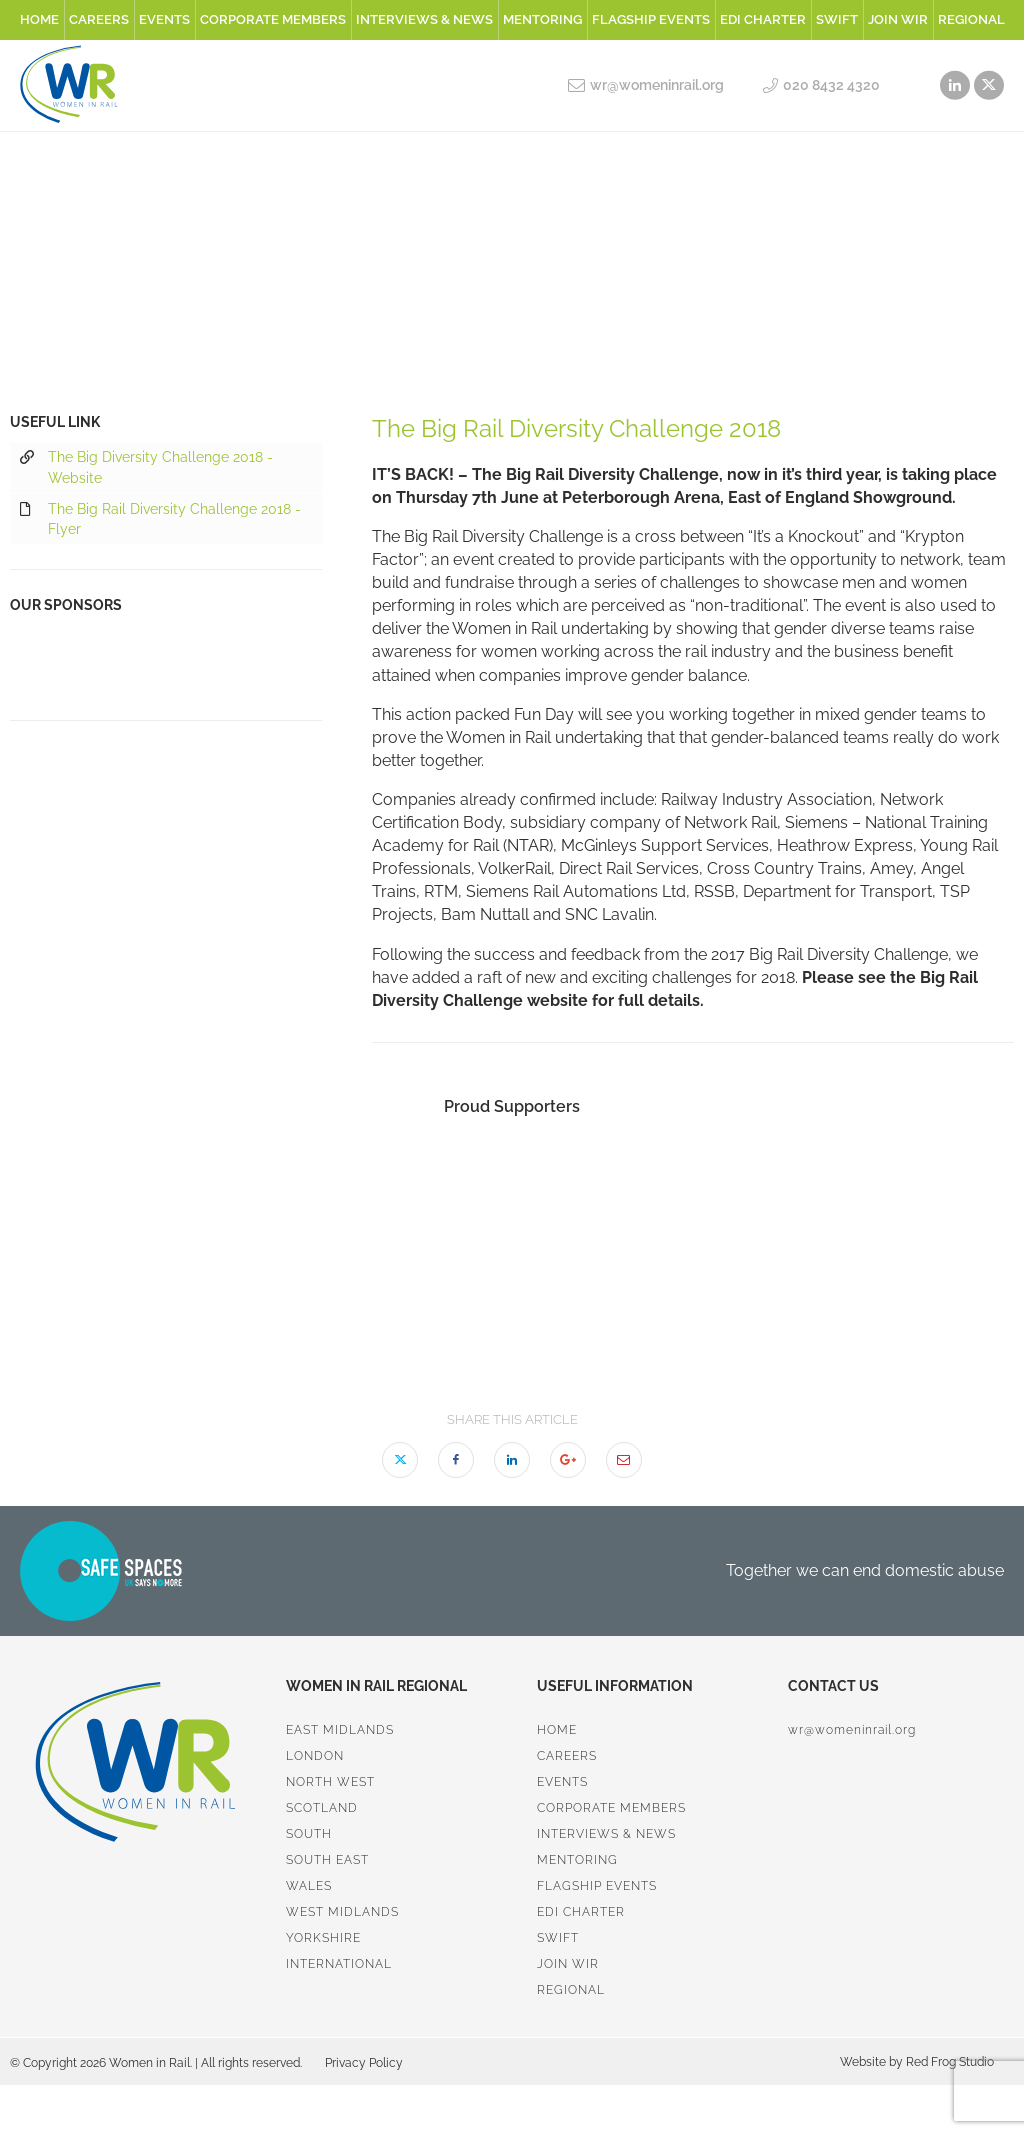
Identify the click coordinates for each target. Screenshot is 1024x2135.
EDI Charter (763, 19)
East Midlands (340, 1730)
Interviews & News (424, 19)
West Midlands (342, 1912)
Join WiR (898, 19)
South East (327, 1860)
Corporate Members (273, 19)
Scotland (322, 1808)
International (339, 1964)
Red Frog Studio (948, 2062)
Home (39, 19)
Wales (309, 1886)
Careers (99, 19)
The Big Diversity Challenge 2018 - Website (146, 466)
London (315, 1756)
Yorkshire (323, 1938)
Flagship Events (651, 19)
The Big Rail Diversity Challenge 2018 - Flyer (160, 518)
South (309, 1834)
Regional (971, 19)
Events (164, 19)
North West (330, 1782)
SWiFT (837, 19)
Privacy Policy (364, 2063)
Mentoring (542, 19)
